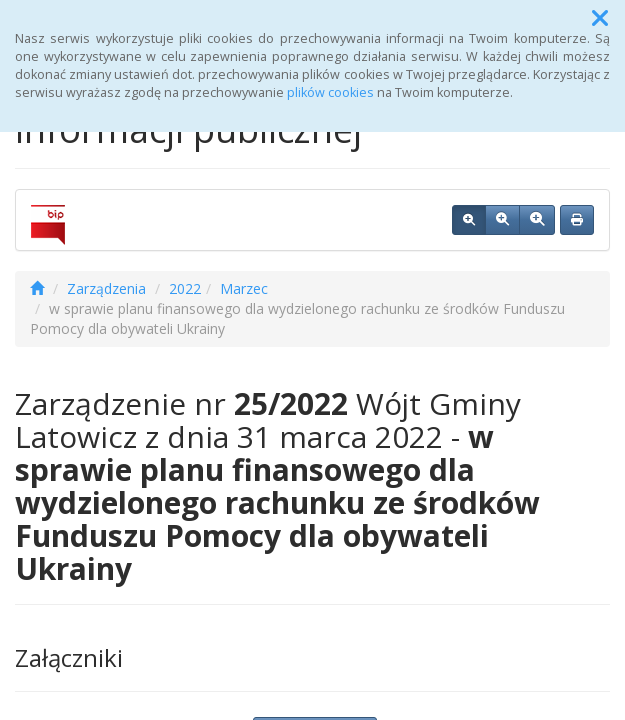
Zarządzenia (106, 288)
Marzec (244, 288)
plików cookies (330, 92)
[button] (600, 18)
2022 (185, 288)
